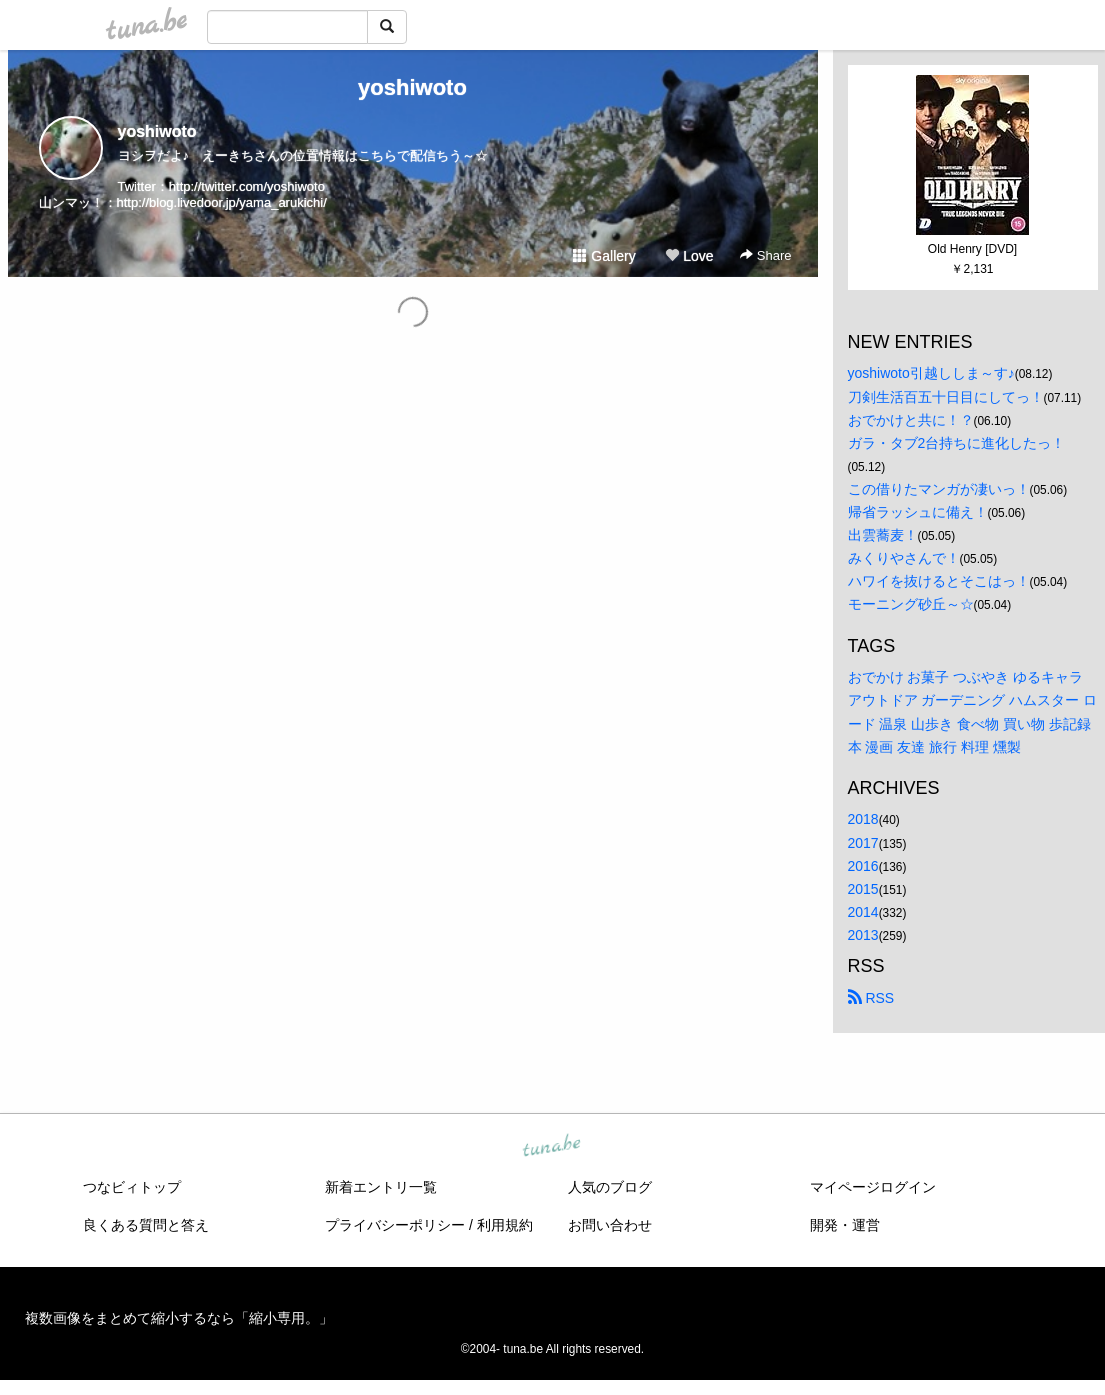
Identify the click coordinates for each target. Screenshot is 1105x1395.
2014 (863, 912)
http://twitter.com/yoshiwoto (247, 186)
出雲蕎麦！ (883, 535)
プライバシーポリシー (395, 1225)
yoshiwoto (412, 87)
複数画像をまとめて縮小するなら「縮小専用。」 (179, 1318)
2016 (863, 866)
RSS (871, 998)
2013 (863, 935)
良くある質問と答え (146, 1225)
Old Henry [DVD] (972, 249)
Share (765, 255)
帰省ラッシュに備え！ (918, 512)
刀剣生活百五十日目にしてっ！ (946, 397)
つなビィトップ (132, 1187)
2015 (863, 889)
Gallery (604, 256)
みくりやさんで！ (904, 558)
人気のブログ (610, 1187)
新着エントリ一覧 (381, 1187)
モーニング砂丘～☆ (911, 604)
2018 (863, 819)
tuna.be (552, 1147)
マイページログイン (873, 1187)
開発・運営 (845, 1225)
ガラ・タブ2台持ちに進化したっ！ (957, 443)
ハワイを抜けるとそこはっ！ (939, 581)
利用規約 (505, 1225)
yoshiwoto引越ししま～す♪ (931, 373)
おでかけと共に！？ (911, 420)
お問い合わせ (610, 1225)
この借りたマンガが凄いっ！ (939, 489)
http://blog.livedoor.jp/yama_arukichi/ (222, 202)
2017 (863, 843)
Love (689, 256)
